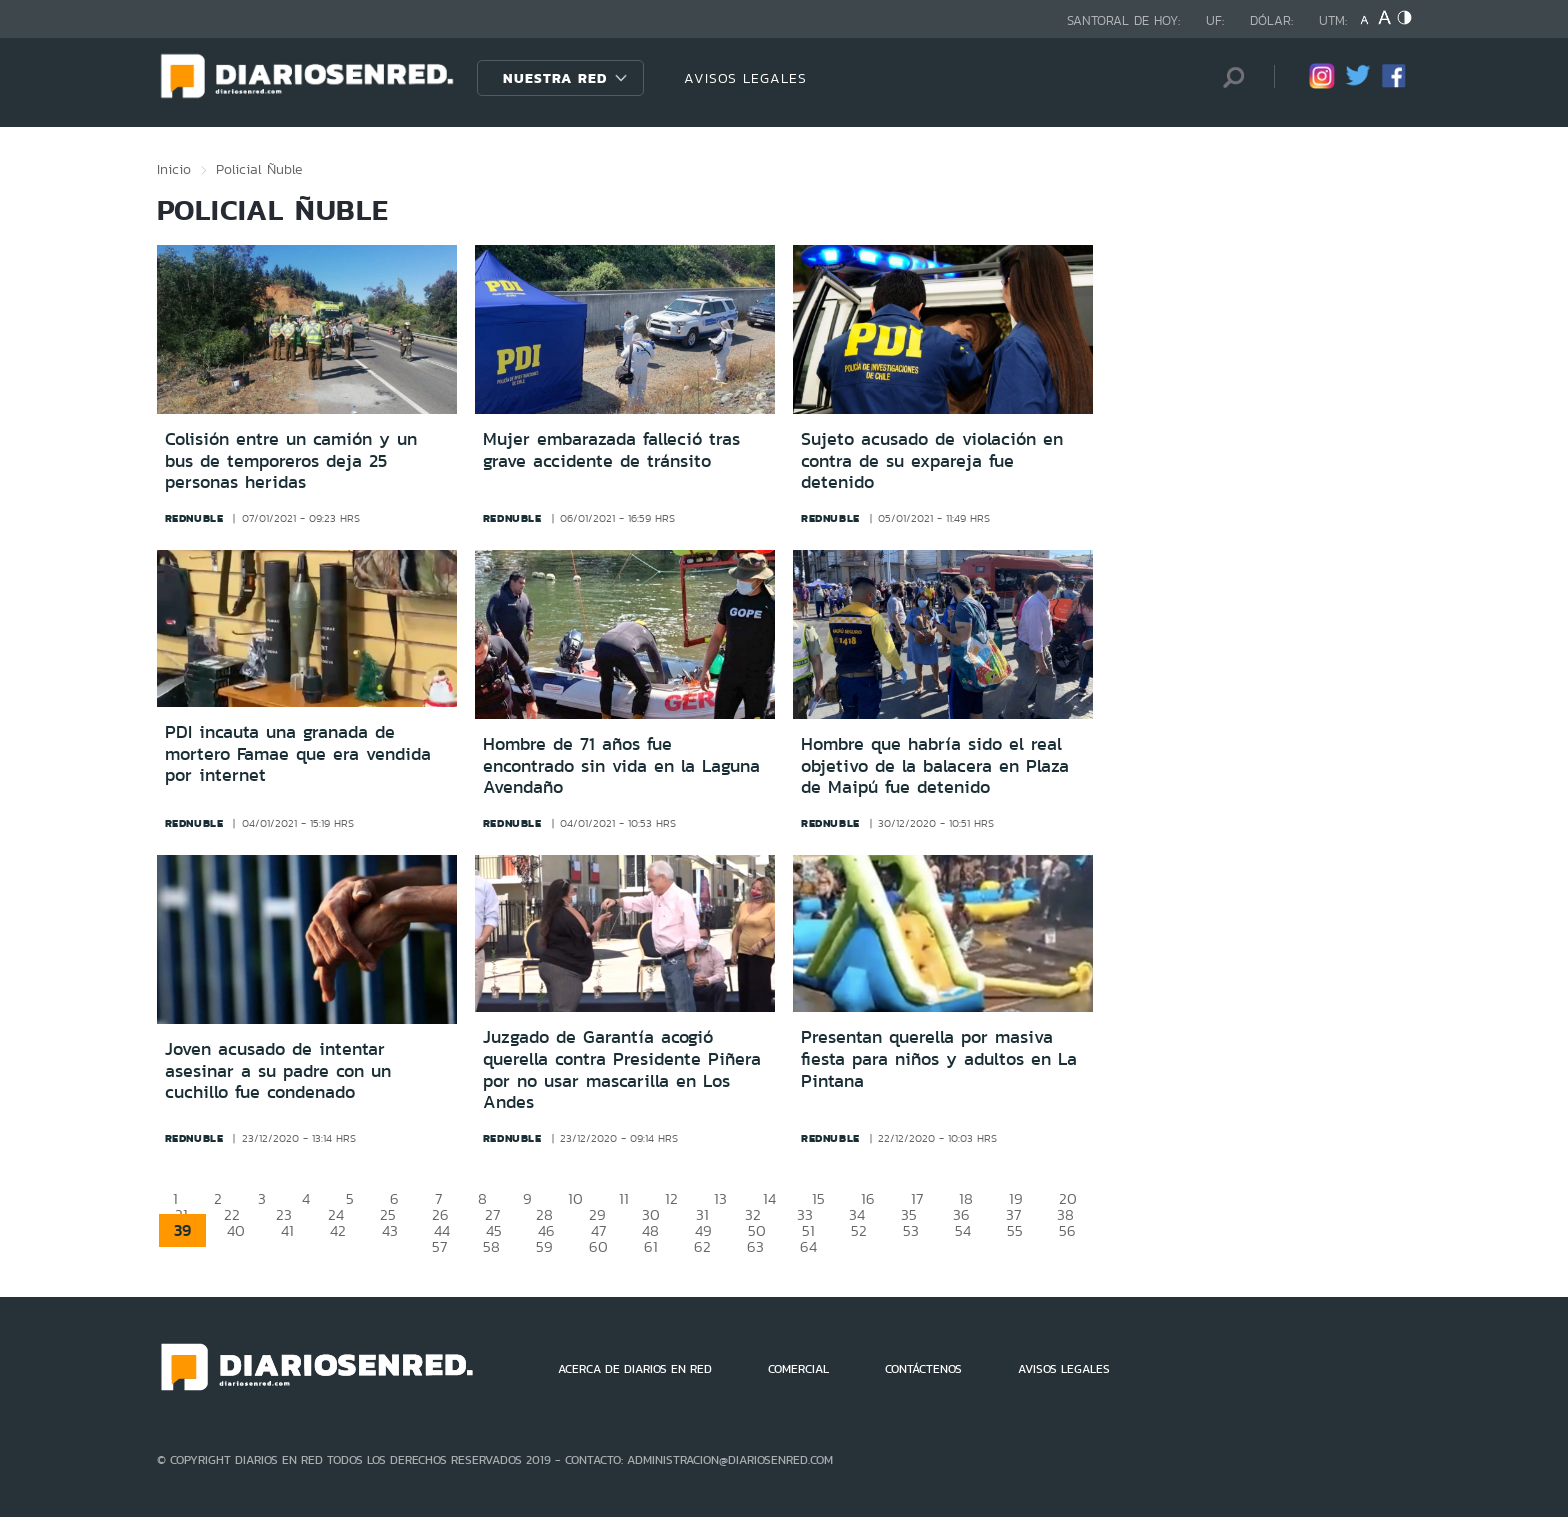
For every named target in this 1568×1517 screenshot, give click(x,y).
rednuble (194, 518)
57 (439, 1246)
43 (390, 1230)
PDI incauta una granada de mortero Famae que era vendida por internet (298, 753)
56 (1067, 1230)
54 (963, 1230)
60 (598, 1246)
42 (338, 1230)
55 (1015, 1230)
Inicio (174, 169)
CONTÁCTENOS (923, 1369)
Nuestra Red (555, 78)
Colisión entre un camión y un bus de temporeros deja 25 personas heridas (291, 460)
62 (702, 1246)
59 (544, 1246)
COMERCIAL (798, 1369)
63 (755, 1246)
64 (808, 1246)
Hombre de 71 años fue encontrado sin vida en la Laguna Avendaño (621, 765)
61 (651, 1246)
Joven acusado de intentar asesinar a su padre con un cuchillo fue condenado (278, 1070)
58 (491, 1246)
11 (624, 1198)
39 (182, 1230)
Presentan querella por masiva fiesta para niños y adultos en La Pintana (939, 1058)
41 (287, 1230)
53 (911, 1230)
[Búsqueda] (1229, 77)
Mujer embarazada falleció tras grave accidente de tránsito (611, 450)
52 (859, 1230)
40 (236, 1230)
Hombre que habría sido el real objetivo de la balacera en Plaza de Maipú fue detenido (935, 765)
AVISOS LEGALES (745, 78)
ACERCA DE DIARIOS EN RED (635, 1369)
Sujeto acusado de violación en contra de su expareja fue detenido (932, 460)
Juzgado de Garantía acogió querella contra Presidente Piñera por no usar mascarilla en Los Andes (622, 1069)
